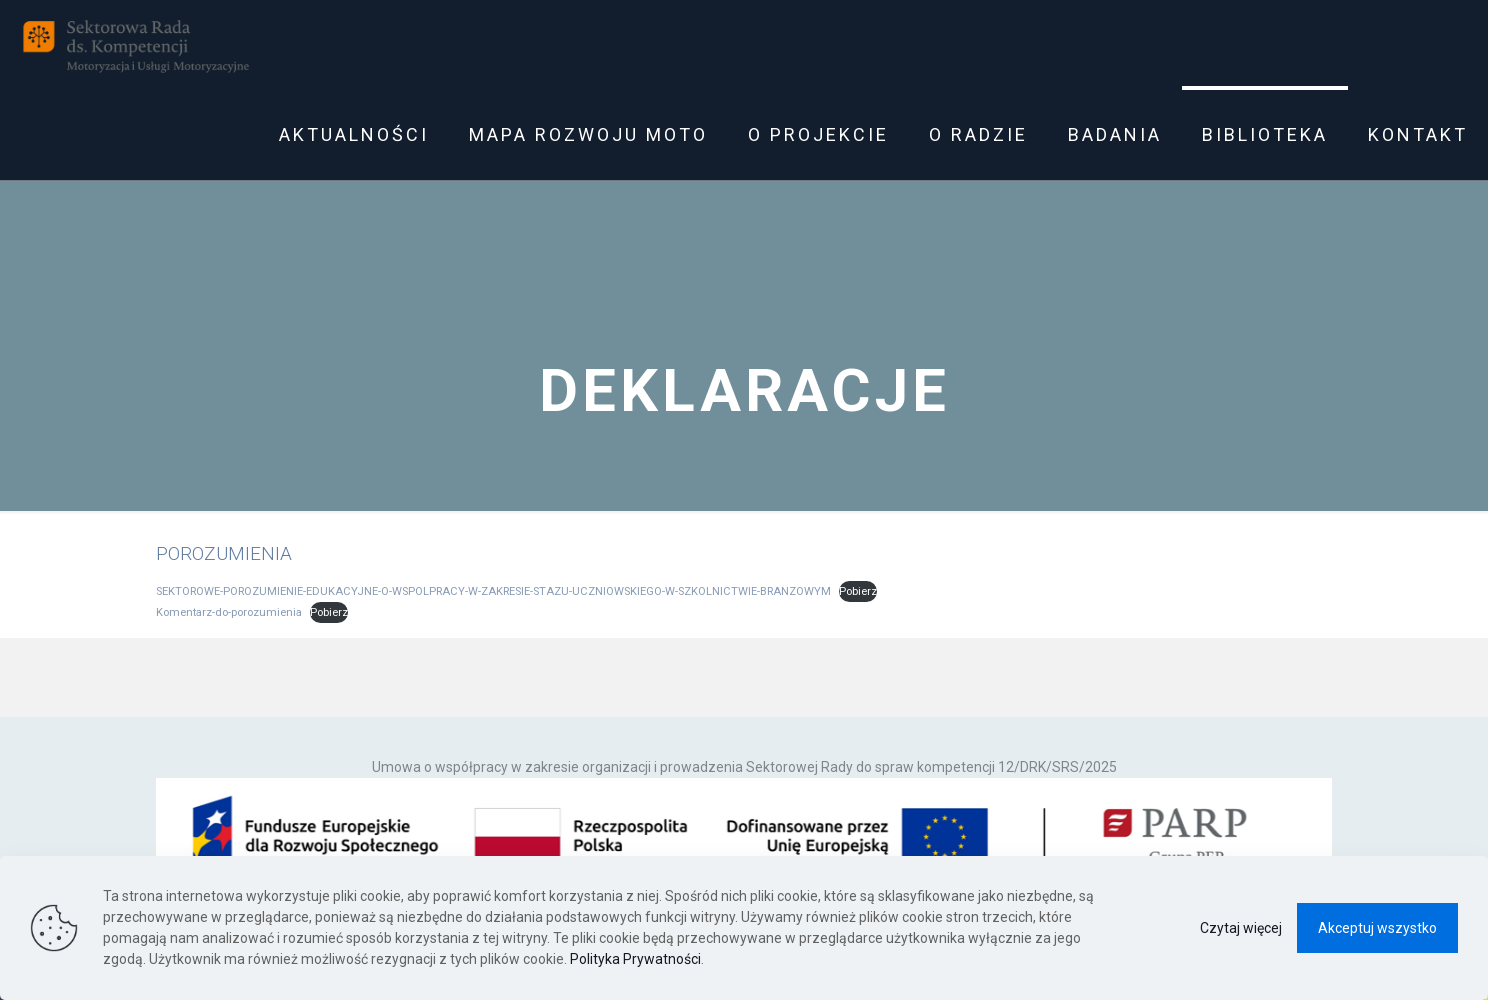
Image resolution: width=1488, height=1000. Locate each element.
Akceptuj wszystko (1377, 928)
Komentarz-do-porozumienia (229, 612)
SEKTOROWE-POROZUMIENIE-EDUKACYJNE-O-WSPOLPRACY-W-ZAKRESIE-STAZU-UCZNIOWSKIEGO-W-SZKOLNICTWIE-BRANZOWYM (493, 591)
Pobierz (858, 591)
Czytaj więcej (1241, 928)
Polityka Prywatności (635, 959)
